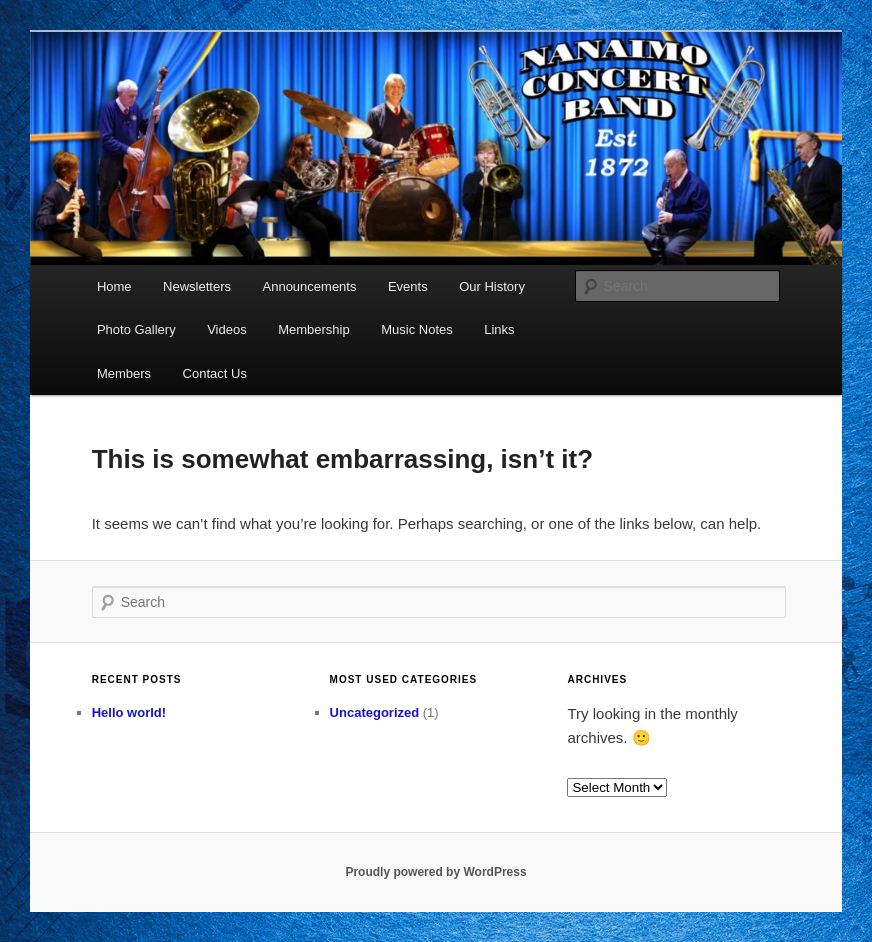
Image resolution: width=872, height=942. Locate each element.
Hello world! (129, 712)
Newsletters (197, 286)
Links (499, 329)
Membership (314, 329)
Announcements (310, 286)
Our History (492, 286)
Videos (227, 329)
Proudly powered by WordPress (435, 872)
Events (408, 286)
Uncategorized (375, 712)
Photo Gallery (136, 329)
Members (124, 373)
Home (114, 286)
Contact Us (215, 373)
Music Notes (417, 329)
